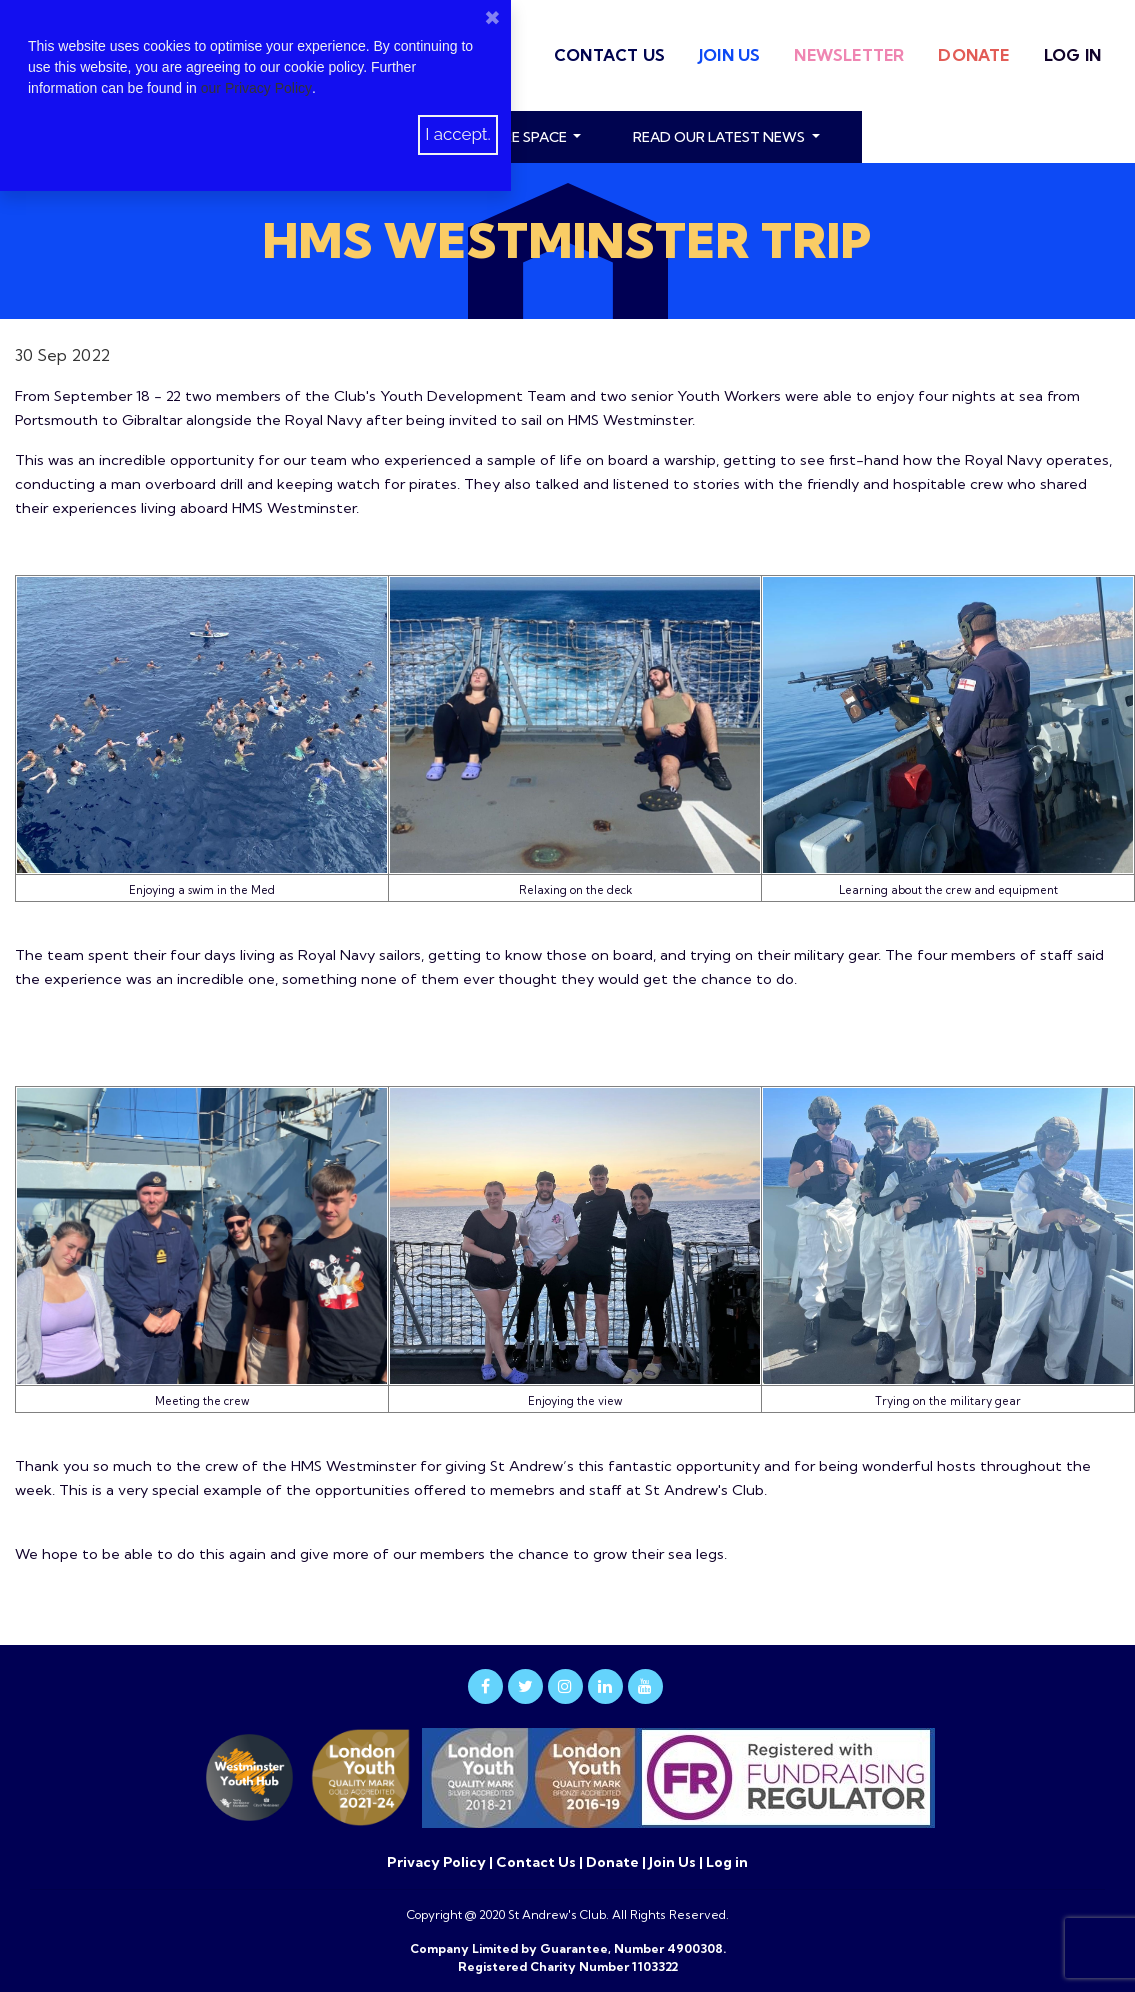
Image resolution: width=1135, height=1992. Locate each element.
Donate (973, 55)
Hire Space (530, 137)
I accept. (458, 134)
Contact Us (609, 55)
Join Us (729, 55)
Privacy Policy (438, 1862)
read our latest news (720, 137)
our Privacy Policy (256, 88)
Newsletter (849, 55)
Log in (1072, 55)
